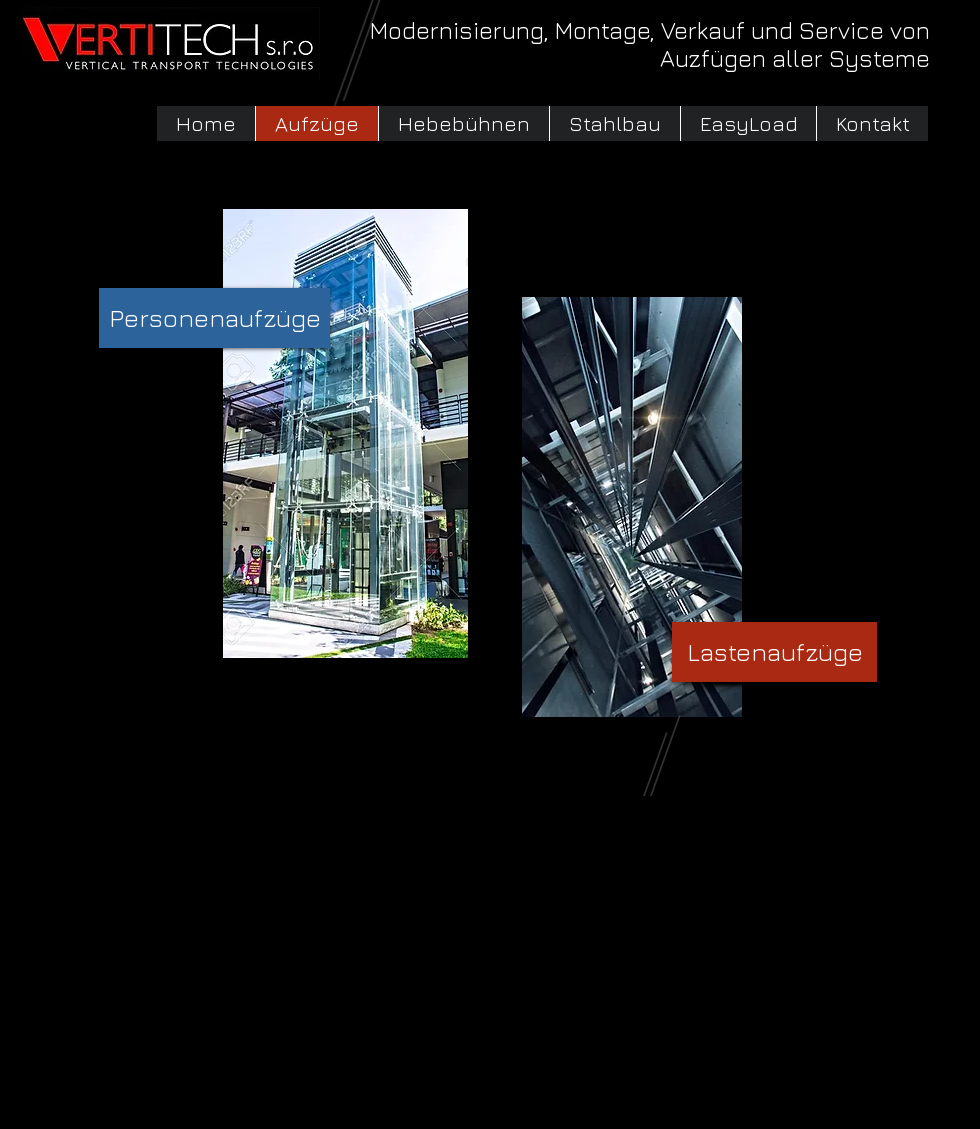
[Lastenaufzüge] (774, 652)
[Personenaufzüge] (214, 318)
